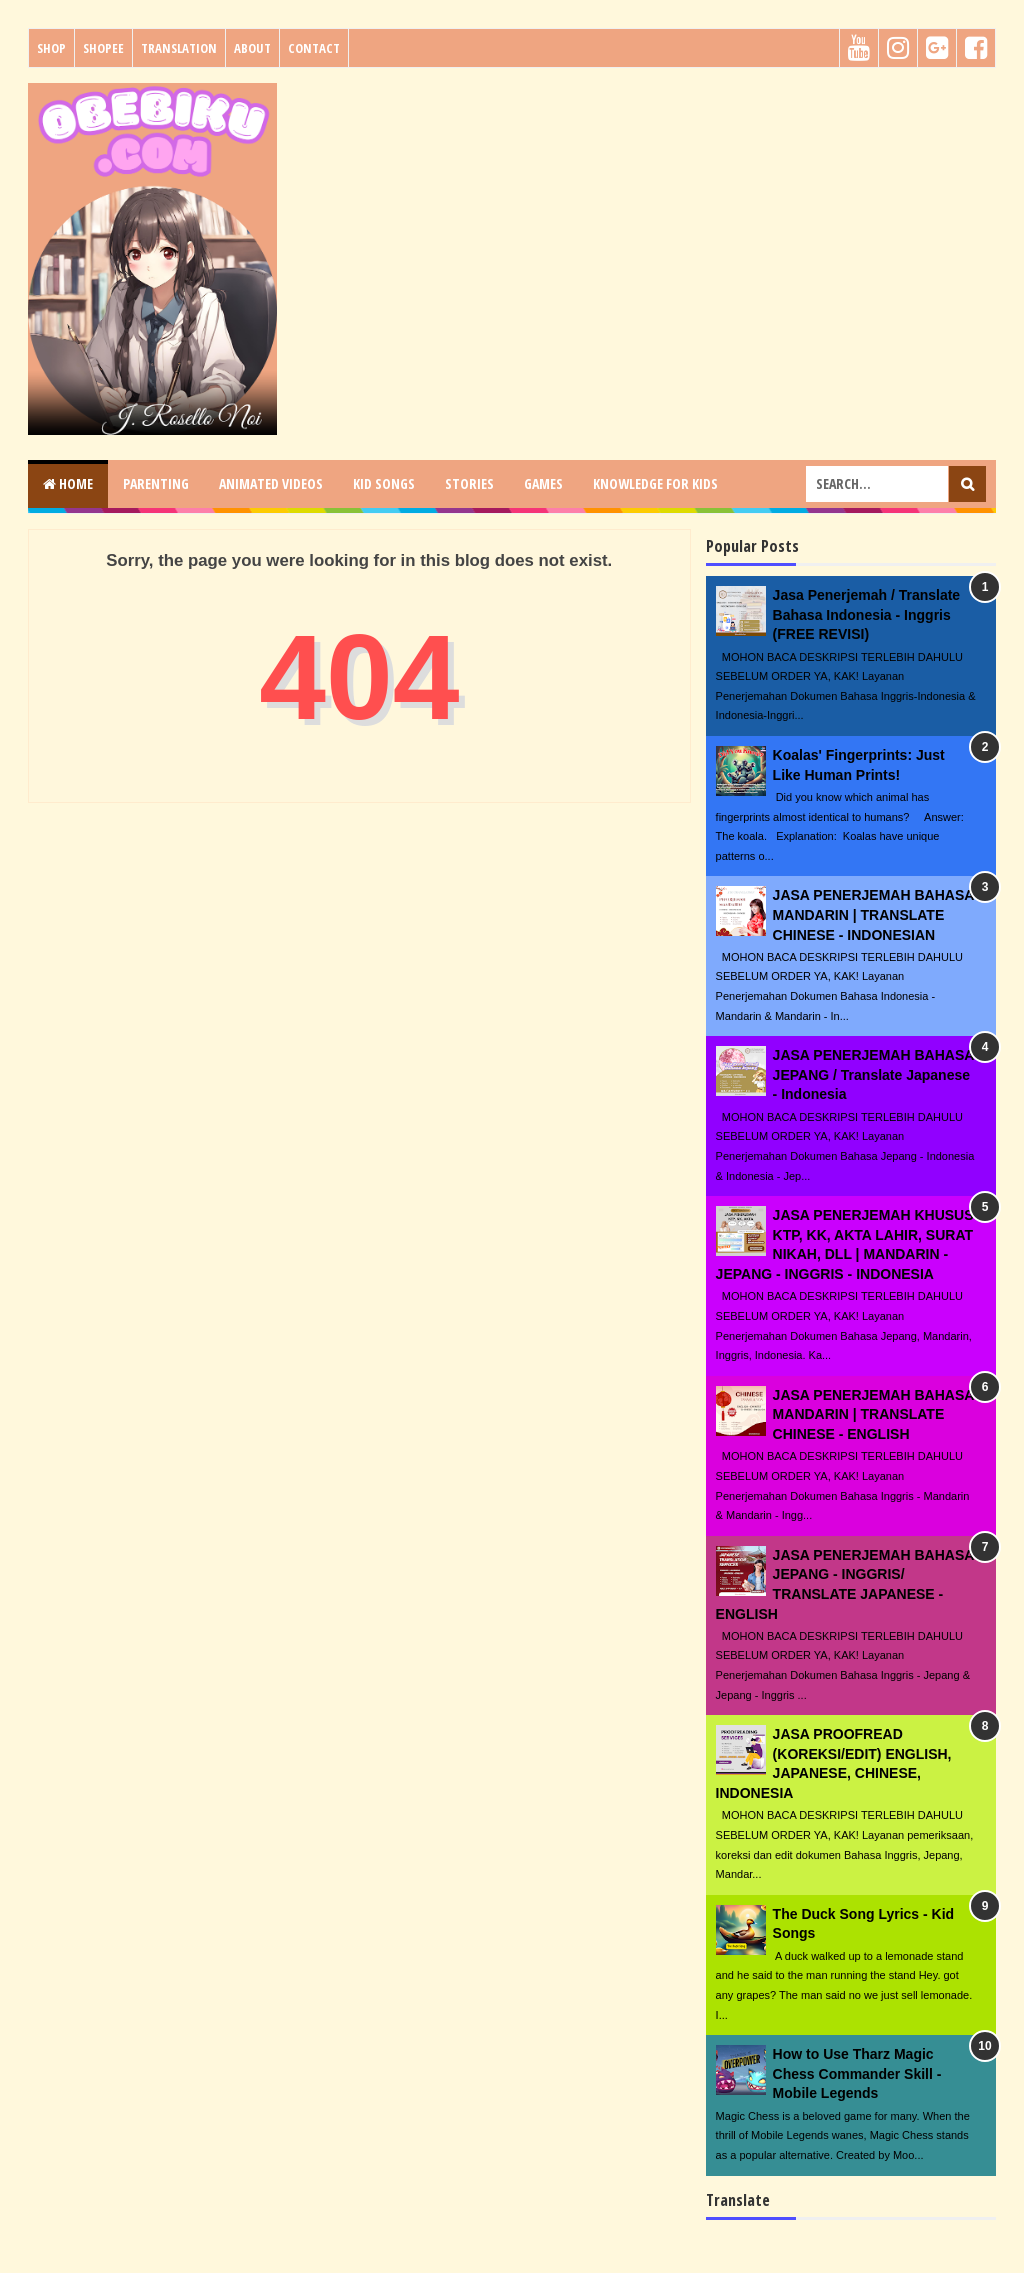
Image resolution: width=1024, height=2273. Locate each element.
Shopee (103, 48)
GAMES (543, 483)
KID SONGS (384, 483)
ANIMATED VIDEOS (271, 483)
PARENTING (156, 483)
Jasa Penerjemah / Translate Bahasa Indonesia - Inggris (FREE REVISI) (867, 614)
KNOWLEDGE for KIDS (655, 483)
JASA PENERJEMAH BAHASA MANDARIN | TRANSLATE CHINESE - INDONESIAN (873, 914)
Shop (51, 48)
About (252, 48)
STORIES (469, 483)
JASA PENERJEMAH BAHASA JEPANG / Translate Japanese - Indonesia (873, 1074)
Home (68, 483)
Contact (314, 48)
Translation (179, 48)
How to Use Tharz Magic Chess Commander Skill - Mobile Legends (857, 2073)
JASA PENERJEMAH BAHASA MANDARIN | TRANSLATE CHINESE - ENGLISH (873, 1414)
